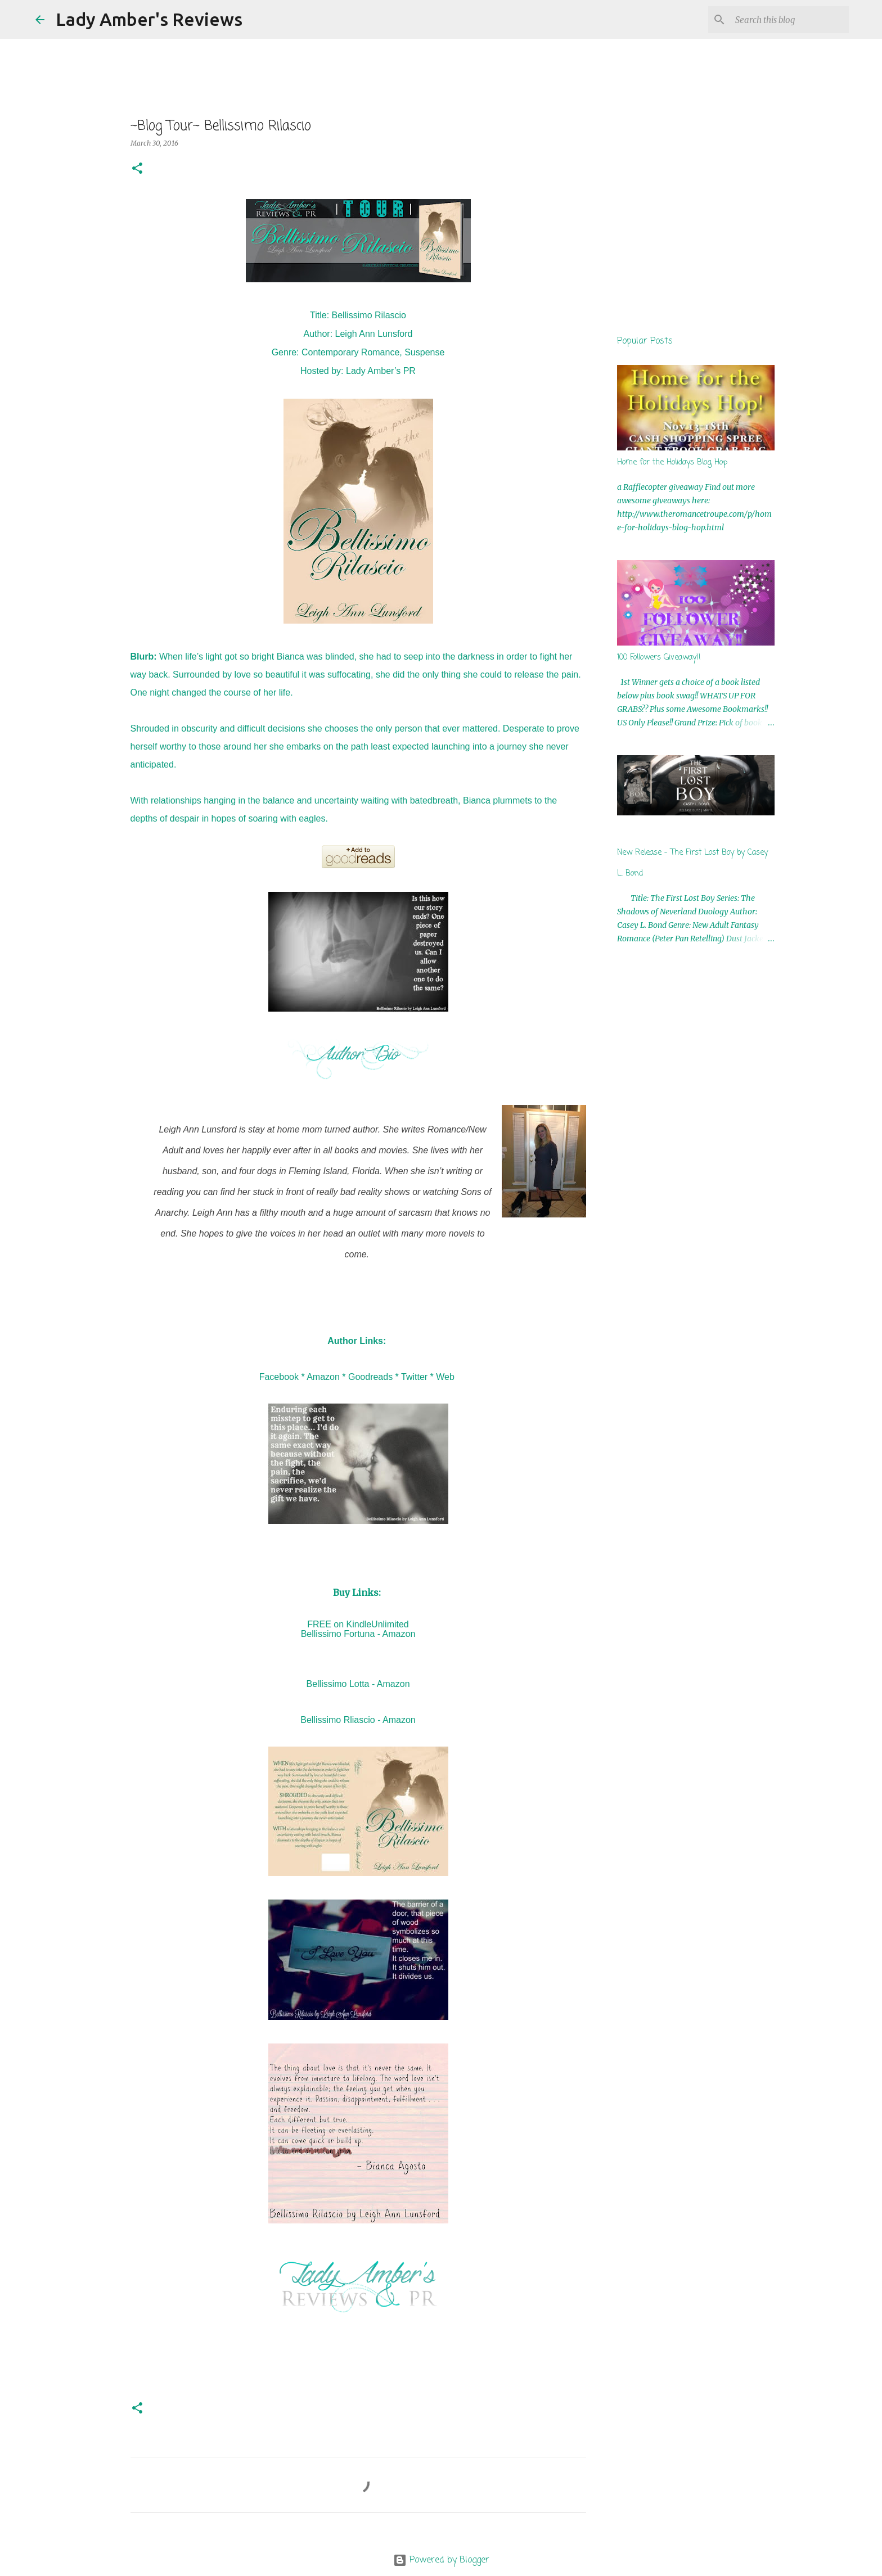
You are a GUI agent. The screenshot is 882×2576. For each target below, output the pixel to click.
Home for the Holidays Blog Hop (672, 462)
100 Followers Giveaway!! (659, 658)
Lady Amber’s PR (381, 371)
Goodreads (370, 1377)
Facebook (279, 1377)
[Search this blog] (790, 19)
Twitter (414, 1377)
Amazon (323, 1377)
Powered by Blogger (441, 2560)
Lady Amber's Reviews (149, 19)
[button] (137, 169)
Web (445, 1377)
